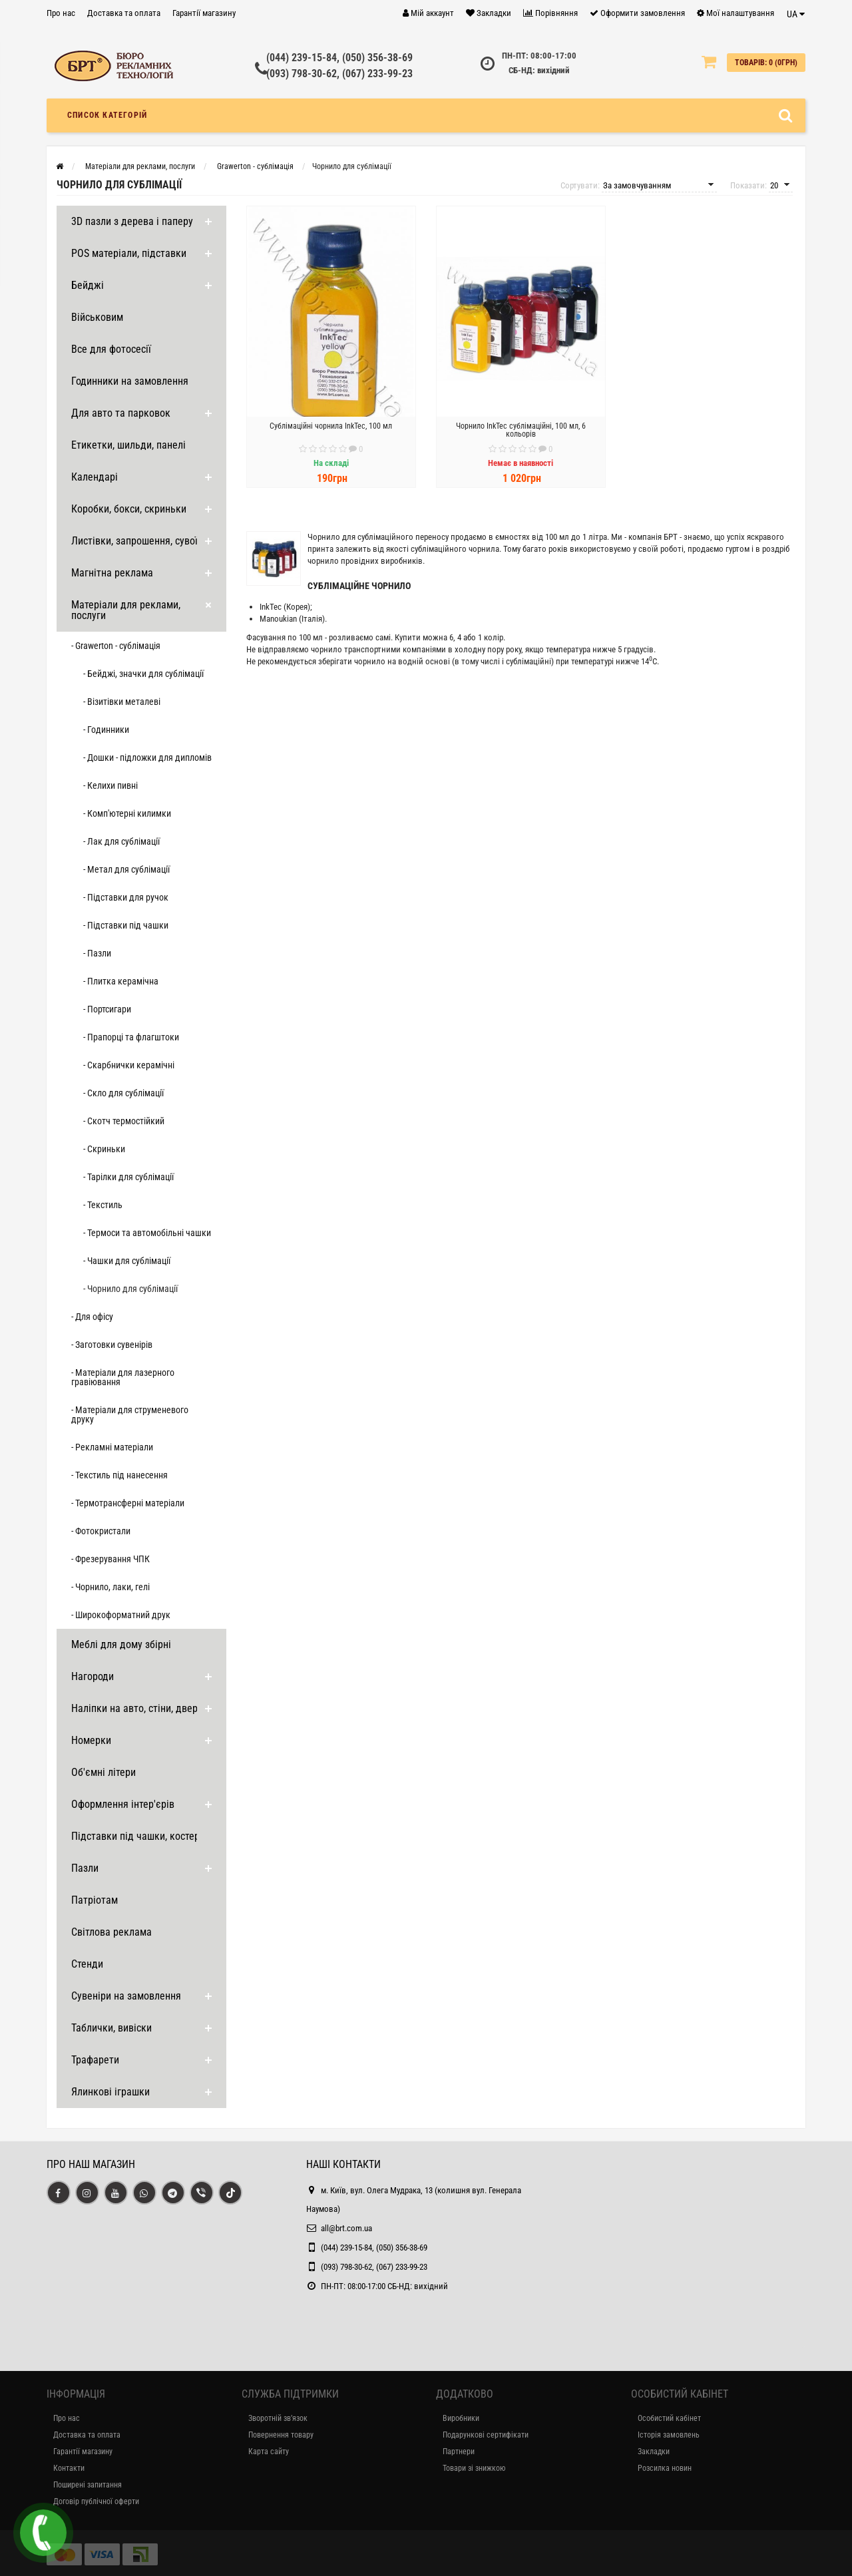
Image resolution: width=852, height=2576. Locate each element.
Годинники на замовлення (129, 381)
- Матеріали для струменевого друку (129, 1414)
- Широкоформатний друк (120, 1615)
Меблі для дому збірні (121, 1644)
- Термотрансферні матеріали (127, 1503)
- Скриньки (104, 1149)
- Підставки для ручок (125, 897)
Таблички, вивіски (111, 2028)
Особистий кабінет (669, 2418)
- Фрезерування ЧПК (110, 1559)
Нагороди (92, 1676)
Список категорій (107, 115)
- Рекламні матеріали (112, 1447)
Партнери (459, 2451)
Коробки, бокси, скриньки (128, 509)
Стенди (87, 1964)
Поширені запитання (87, 2484)
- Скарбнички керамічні (128, 1065)
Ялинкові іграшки (110, 2091)
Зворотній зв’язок (278, 2418)
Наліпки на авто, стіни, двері (135, 1708)
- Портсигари (107, 1009)
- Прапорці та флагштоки (131, 1037)
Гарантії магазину (204, 13)
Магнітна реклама (112, 572)
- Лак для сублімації (121, 841)
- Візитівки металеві (121, 701)
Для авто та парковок (120, 413)
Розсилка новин (665, 2468)
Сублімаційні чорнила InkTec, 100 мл (331, 426)
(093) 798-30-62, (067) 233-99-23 (339, 73)
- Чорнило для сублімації (130, 1288)
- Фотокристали (100, 1531)
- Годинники (106, 729)
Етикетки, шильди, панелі (128, 445)
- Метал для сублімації (126, 869)
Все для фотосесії (111, 349)
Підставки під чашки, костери (138, 1836)
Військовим (97, 317)
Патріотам (94, 1900)
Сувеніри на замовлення (126, 1996)
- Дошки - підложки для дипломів (147, 757)
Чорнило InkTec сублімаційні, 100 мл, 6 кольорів (521, 430)
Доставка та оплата (123, 13)
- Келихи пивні (110, 785)
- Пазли (97, 953)
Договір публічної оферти (96, 2501)
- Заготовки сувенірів (111, 1344)
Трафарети (95, 2059)
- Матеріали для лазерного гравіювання (122, 1377)
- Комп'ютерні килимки (127, 813)
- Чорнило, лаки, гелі (110, 1587)
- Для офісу (92, 1316)
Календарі (94, 477)
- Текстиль (102, 1204)
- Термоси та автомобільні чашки (147, 1232)
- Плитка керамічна (120, 981)
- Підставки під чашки (125, 925)
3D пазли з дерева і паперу (132, 221)
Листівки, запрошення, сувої (134, 541)
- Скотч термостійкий (123, 1121)
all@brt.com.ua (346, 2228)
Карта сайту (268, 2451)
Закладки (654, 2451)
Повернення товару (281, 2435)
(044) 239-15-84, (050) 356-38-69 (339, 57)
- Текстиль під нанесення (119, 1475)
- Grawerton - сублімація (115, 645)
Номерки (91, 1740)
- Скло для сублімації (123, 1093)
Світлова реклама (111, 1932)
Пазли (85, 1868)
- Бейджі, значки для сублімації (143, 673)
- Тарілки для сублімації (128, 1177)
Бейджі (87, 285)
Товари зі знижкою (474, 2468)
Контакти (69, 2468)
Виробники (461, 2418)
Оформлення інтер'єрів (122, 1804)
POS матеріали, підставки (128, 253)
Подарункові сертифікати (486, 2435)
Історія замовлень (669, 2435)
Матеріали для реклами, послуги (125, 610)
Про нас (61, 13)
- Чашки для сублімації (126, 1260)
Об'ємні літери (103, 1772)
